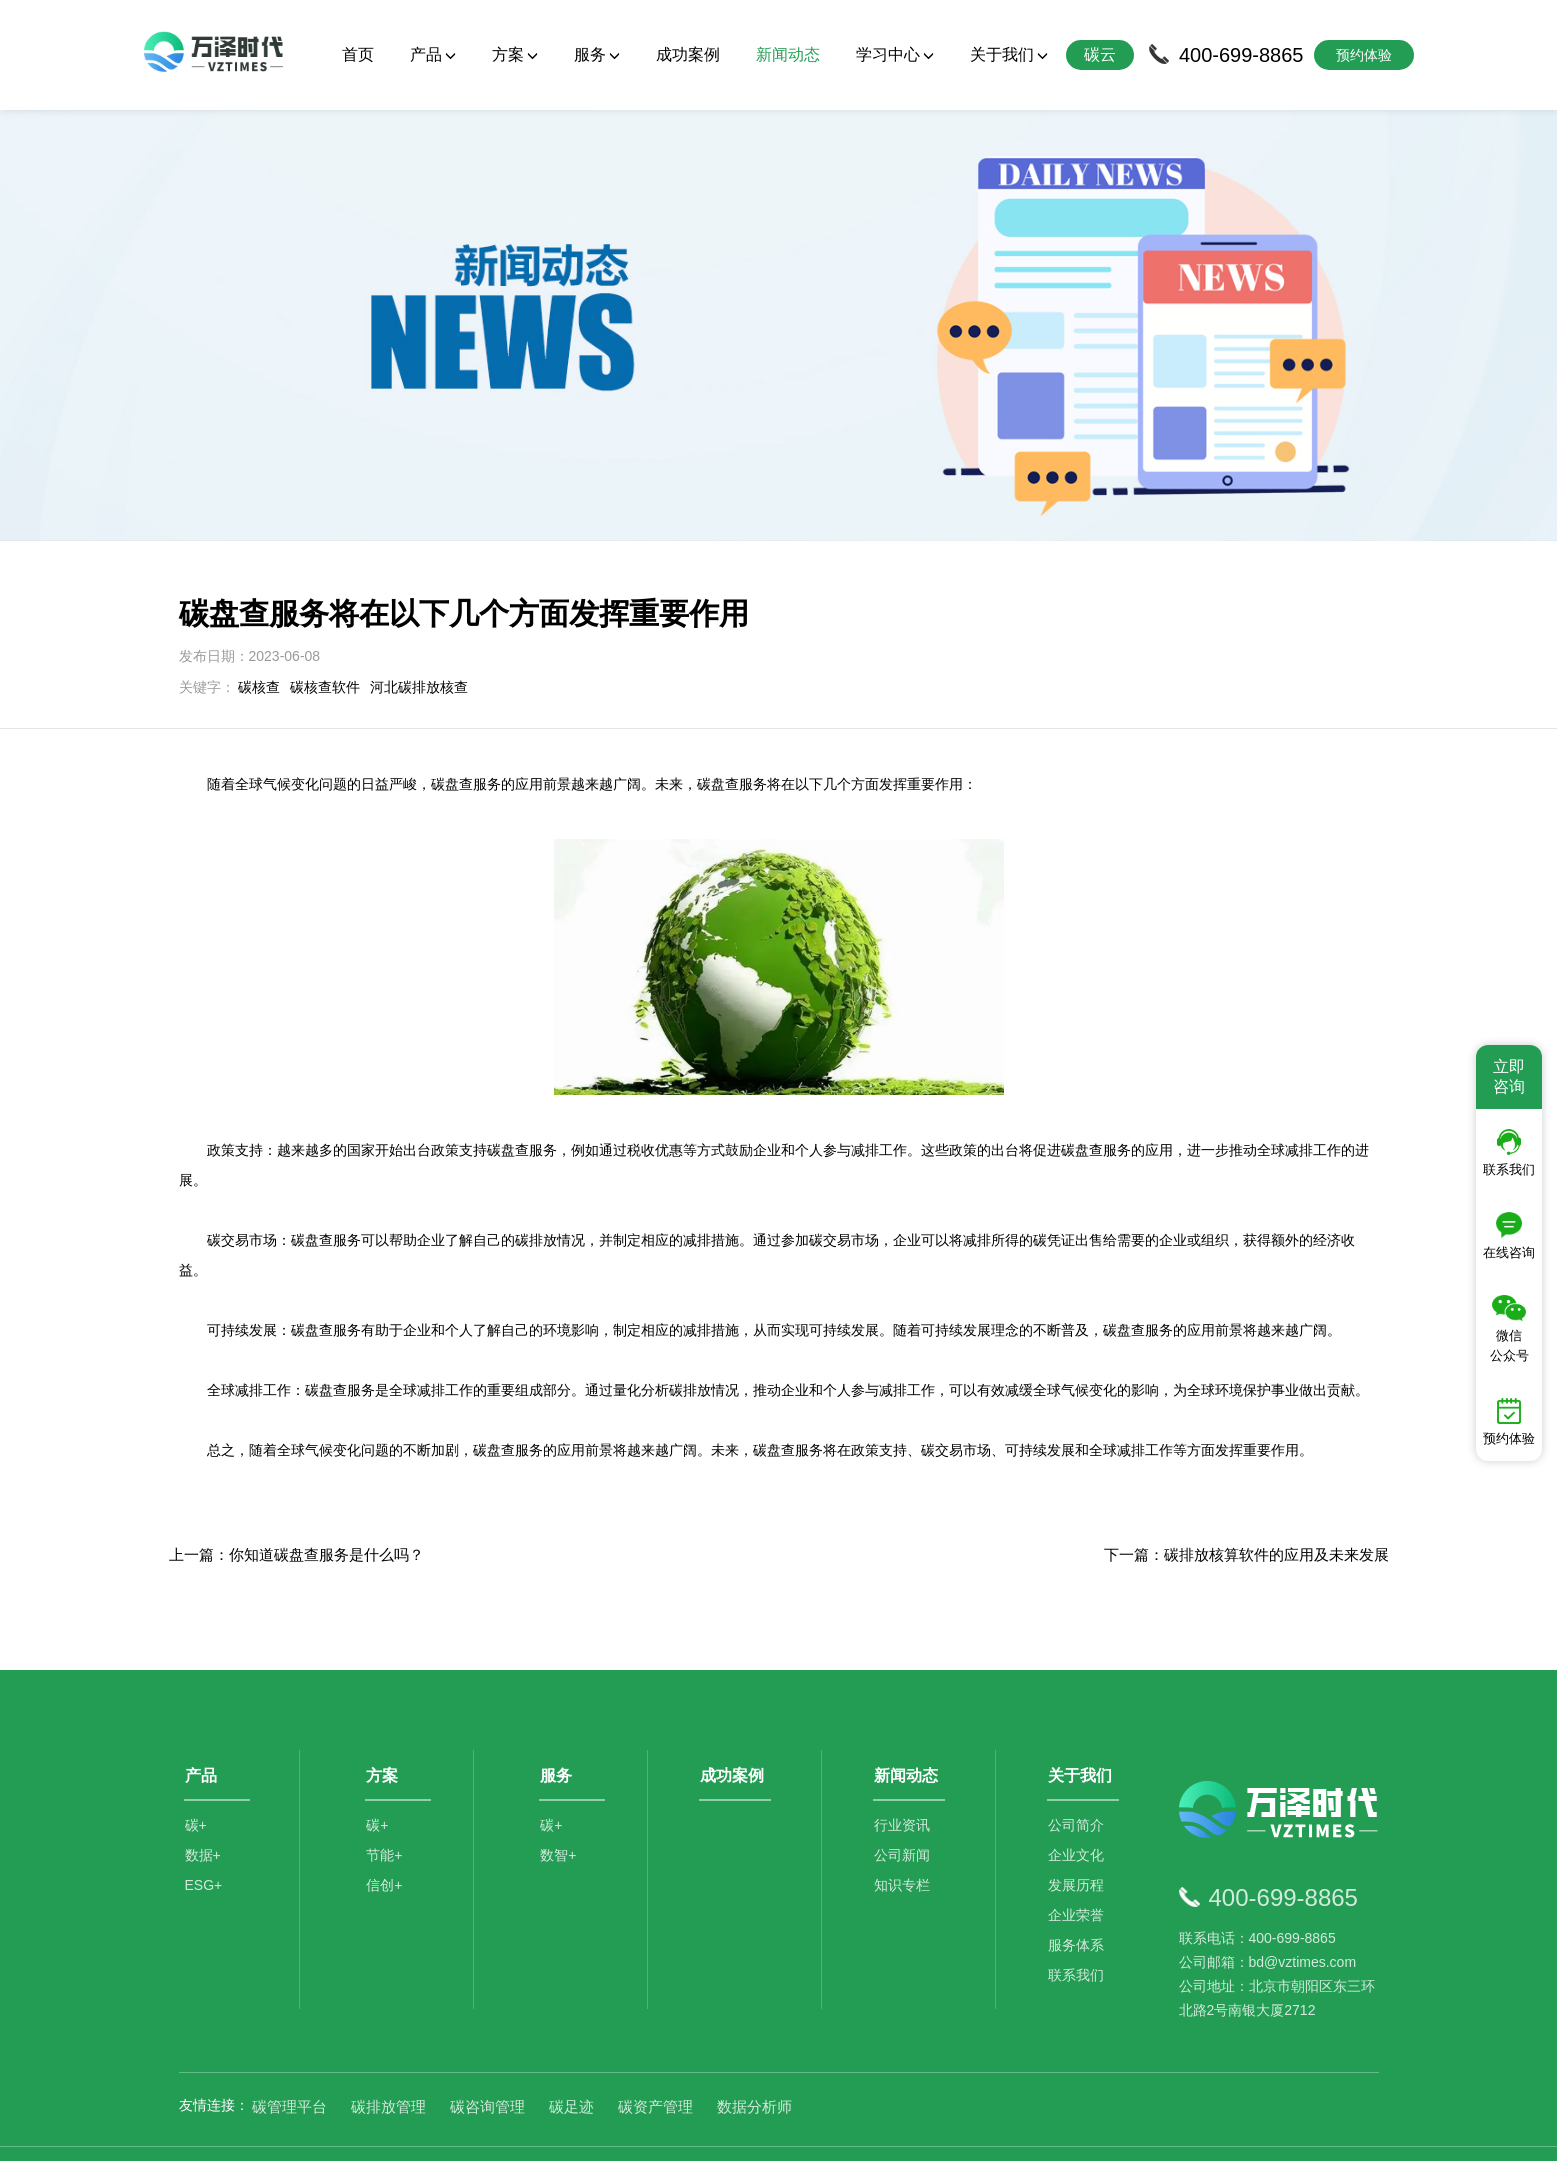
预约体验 (1509, 1422)
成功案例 (688, 54)
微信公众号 (1509, 1329)
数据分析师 (754, 2061)
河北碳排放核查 (419, 641)
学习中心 (895, 54)
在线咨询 (1509, 1236)
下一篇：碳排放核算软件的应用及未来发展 (1246, 1508)
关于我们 (1009, 54)
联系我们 (1078, 1935)
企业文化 (1078, 1815)
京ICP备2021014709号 (1029, 2131)
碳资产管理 (655, 2061)
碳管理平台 (289, 2061)
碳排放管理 (388, 2061)
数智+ (560, 1815)
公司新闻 (904, 1815)
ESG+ (204, 1845)
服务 (597, 54)
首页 (358, 54)
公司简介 (1078, 1785)
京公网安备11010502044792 (859, 2131)
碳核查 (259, 641)
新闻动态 (788, 54)
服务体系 (1078, 1905)
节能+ (386, 1815)
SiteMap (1130, 2131)
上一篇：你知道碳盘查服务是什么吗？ (296, 1508)
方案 (515, 54)
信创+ (386, 1845)
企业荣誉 (1078, 1875)
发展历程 (1078, 1845)
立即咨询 (1509, 1076)
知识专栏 (904, 1845)
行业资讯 (904, 1785)
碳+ (196, 1785)
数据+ (203, 1815)
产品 (433, 54)
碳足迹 (571, 2061)
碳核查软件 (325, 641)
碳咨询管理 (487, 2061)
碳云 (1100, 54)
